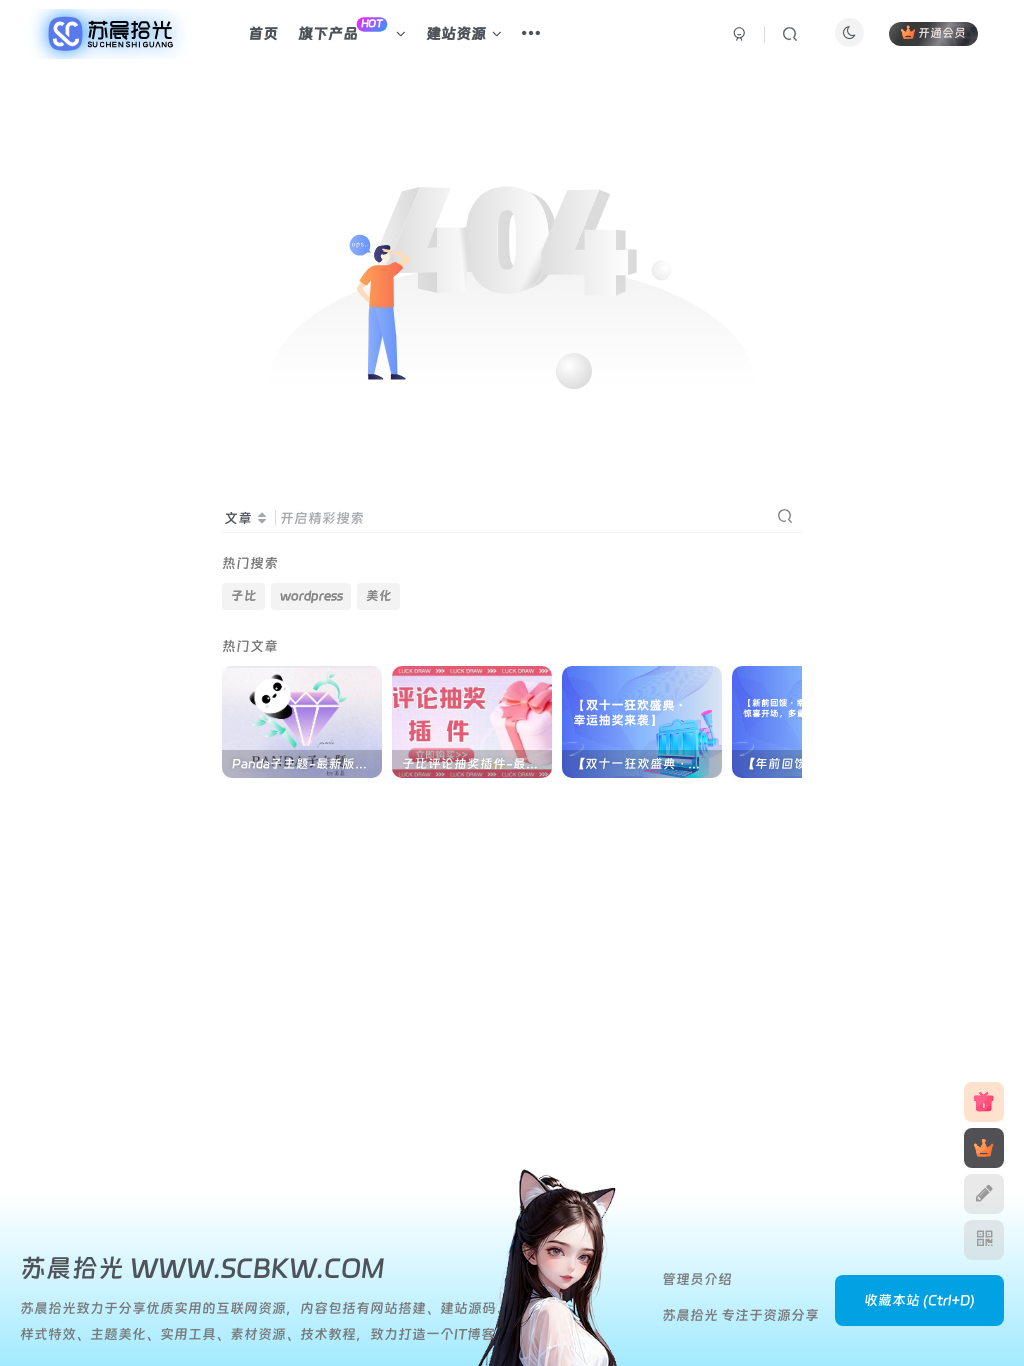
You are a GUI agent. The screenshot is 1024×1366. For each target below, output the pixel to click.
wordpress (311, 595)
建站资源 (464, 34)
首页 (263, 34)
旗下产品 (352, 30)
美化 (379, 595)
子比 (244, 595)
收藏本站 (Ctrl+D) (919, 1300)
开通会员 (933, 32)
